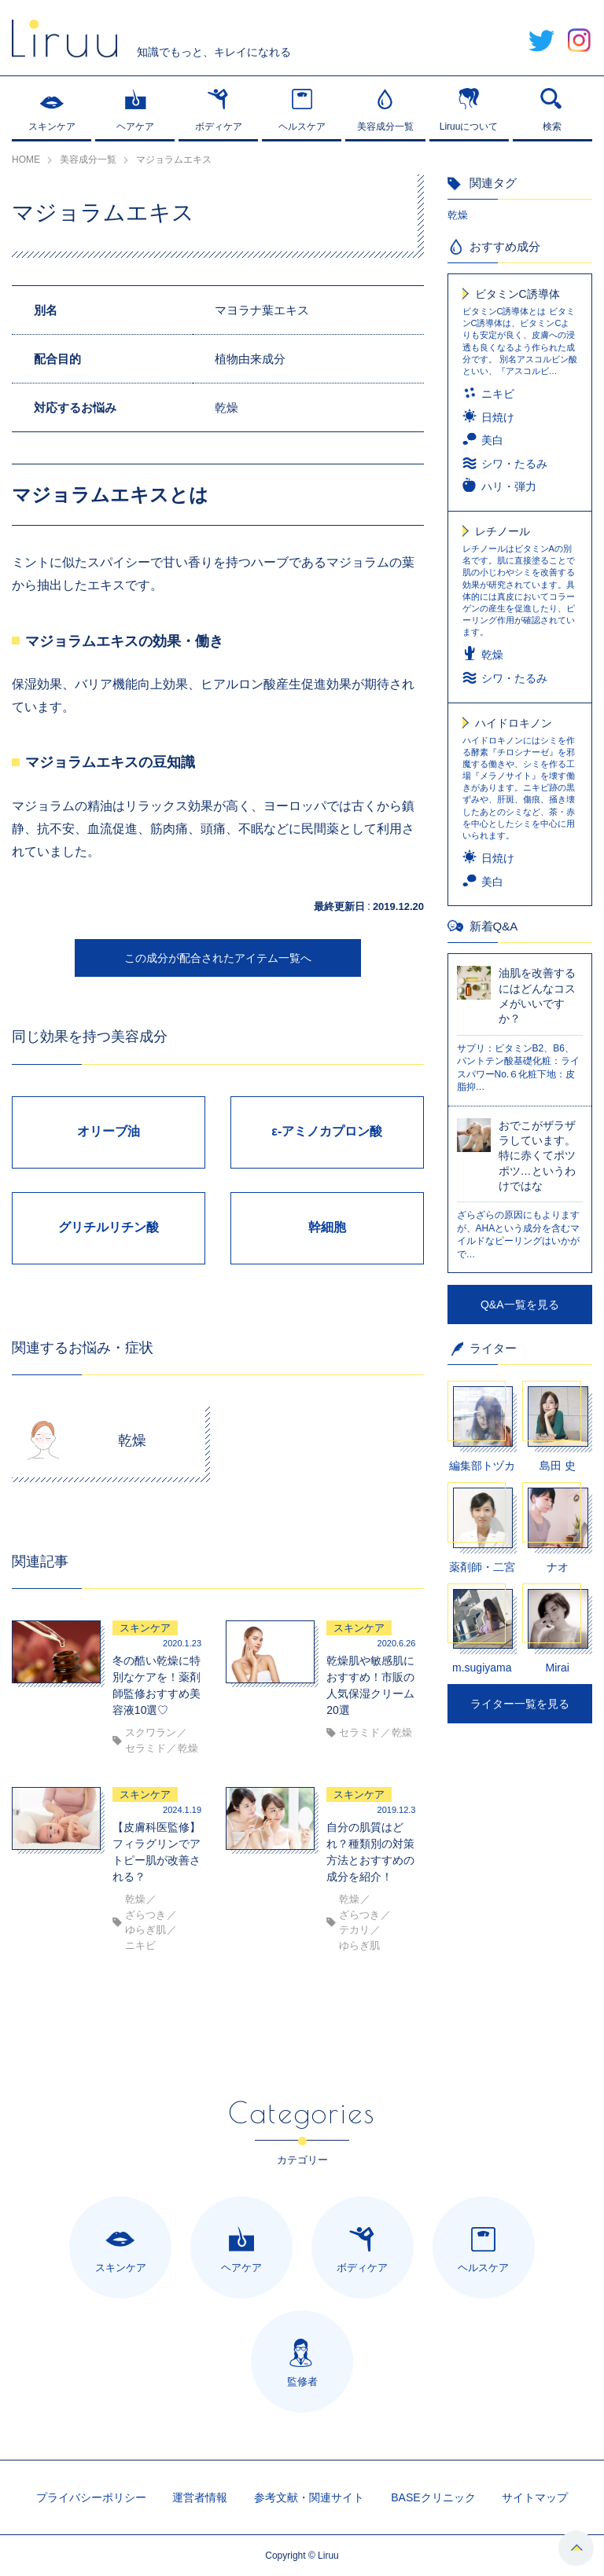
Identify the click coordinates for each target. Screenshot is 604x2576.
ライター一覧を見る (519, 1703)
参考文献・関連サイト (309, 2497)
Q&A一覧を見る (520, 1304)
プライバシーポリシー (91, 2497)
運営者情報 (199, 2497)
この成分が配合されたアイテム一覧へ (217, 958)
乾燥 (457, 215)
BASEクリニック (433, 2497)
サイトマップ (535, 2497)
